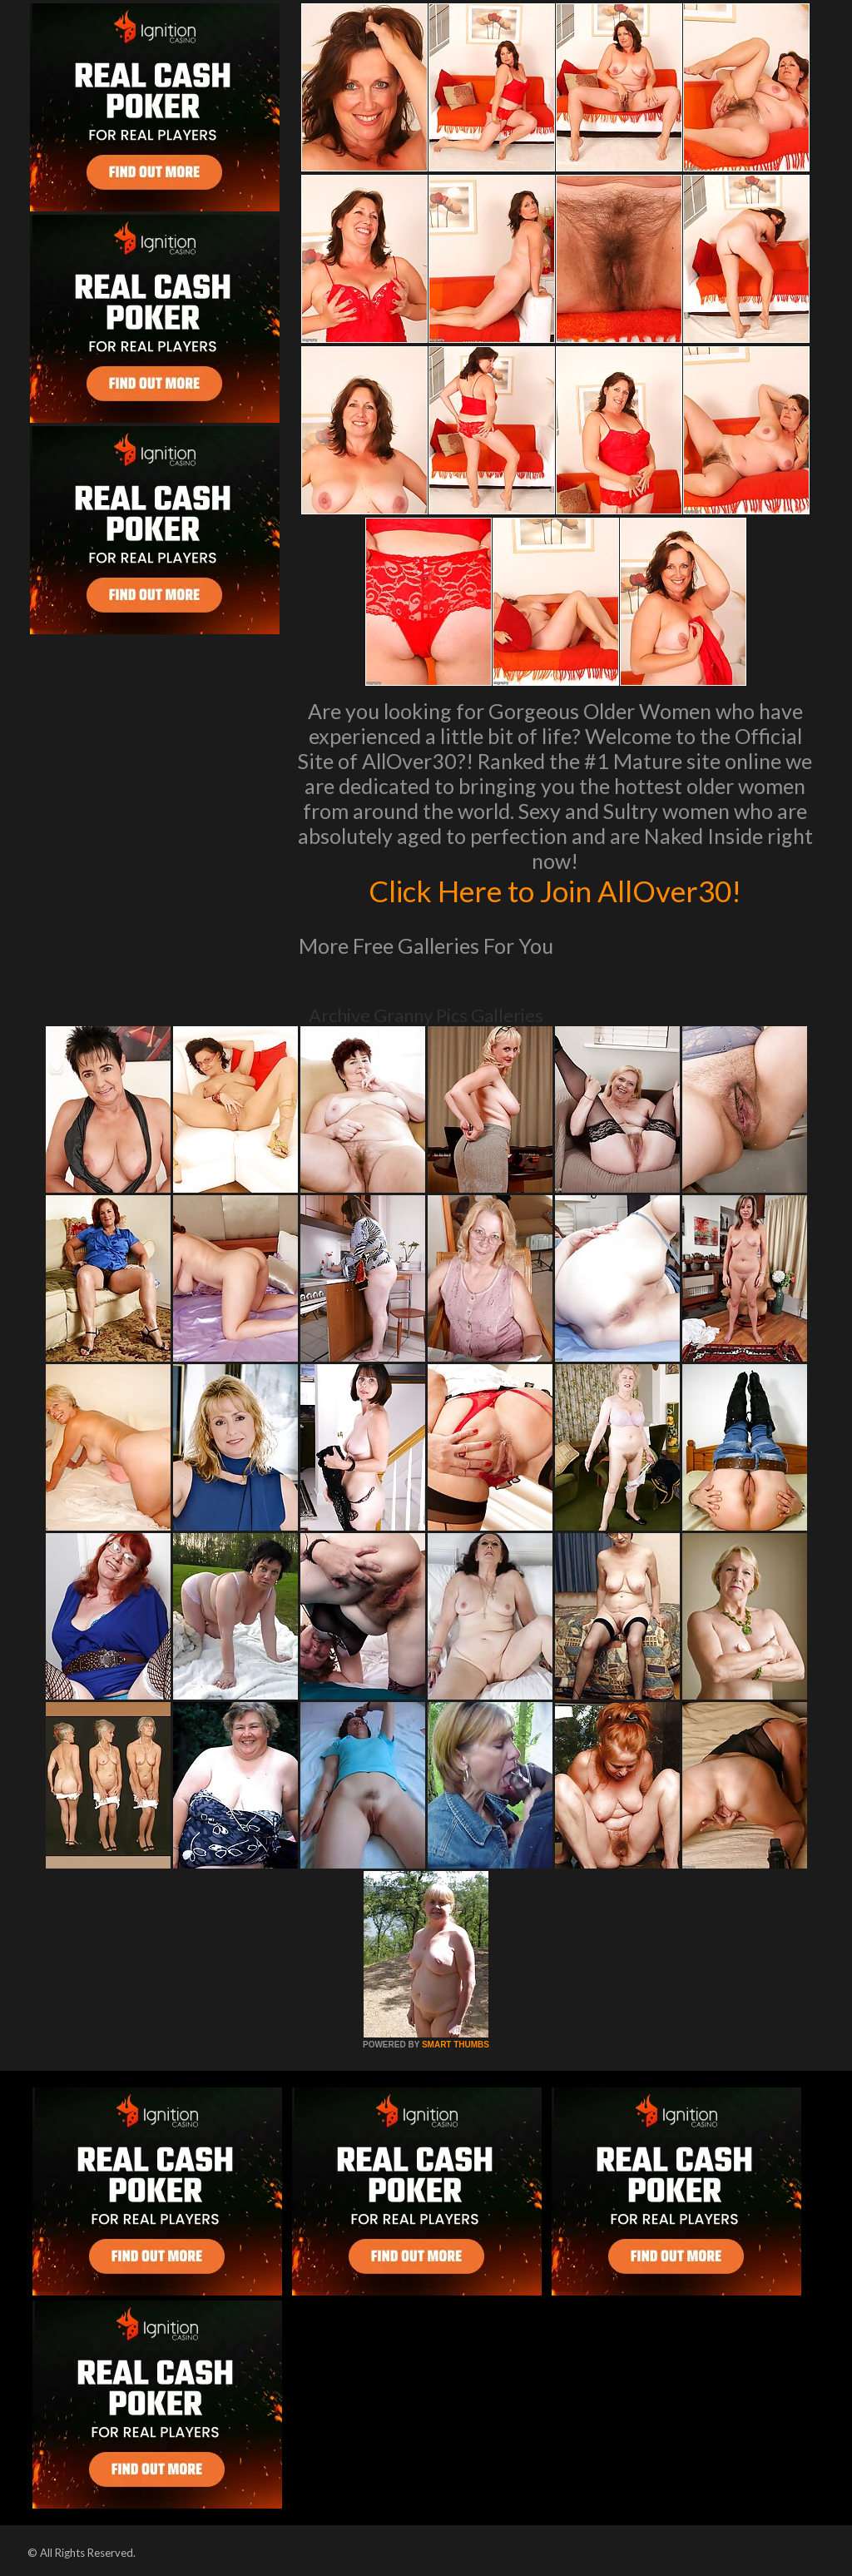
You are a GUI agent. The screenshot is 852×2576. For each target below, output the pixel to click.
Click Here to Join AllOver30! (555, 890)
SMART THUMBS (455, 2044)
